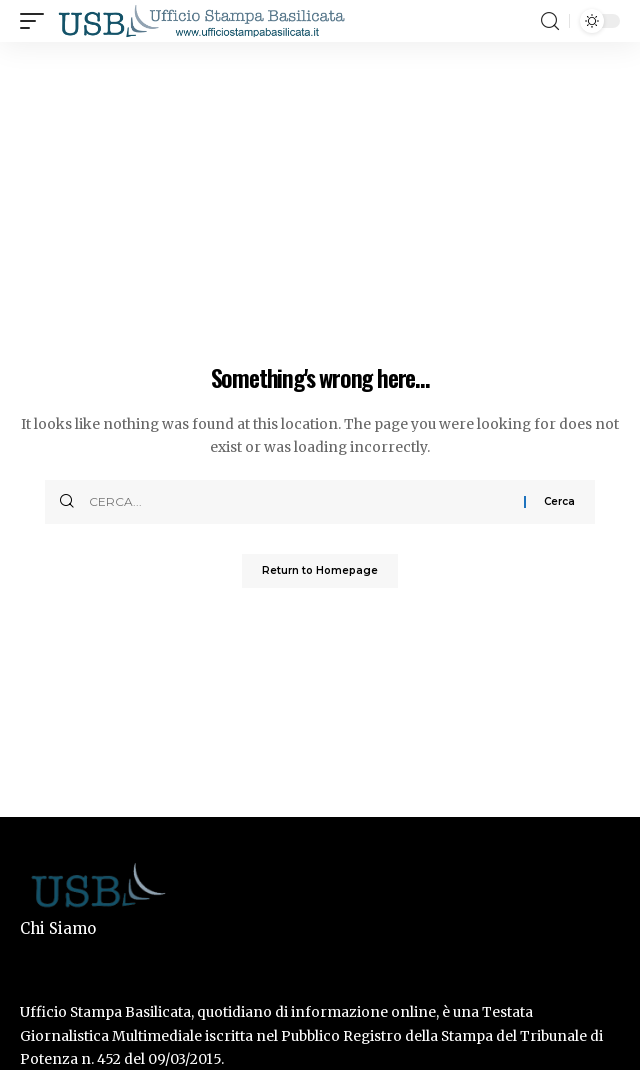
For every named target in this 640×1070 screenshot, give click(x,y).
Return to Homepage (320, 570)
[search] (550, 21)
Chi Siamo (58, 928)
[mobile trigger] (37, 21)
